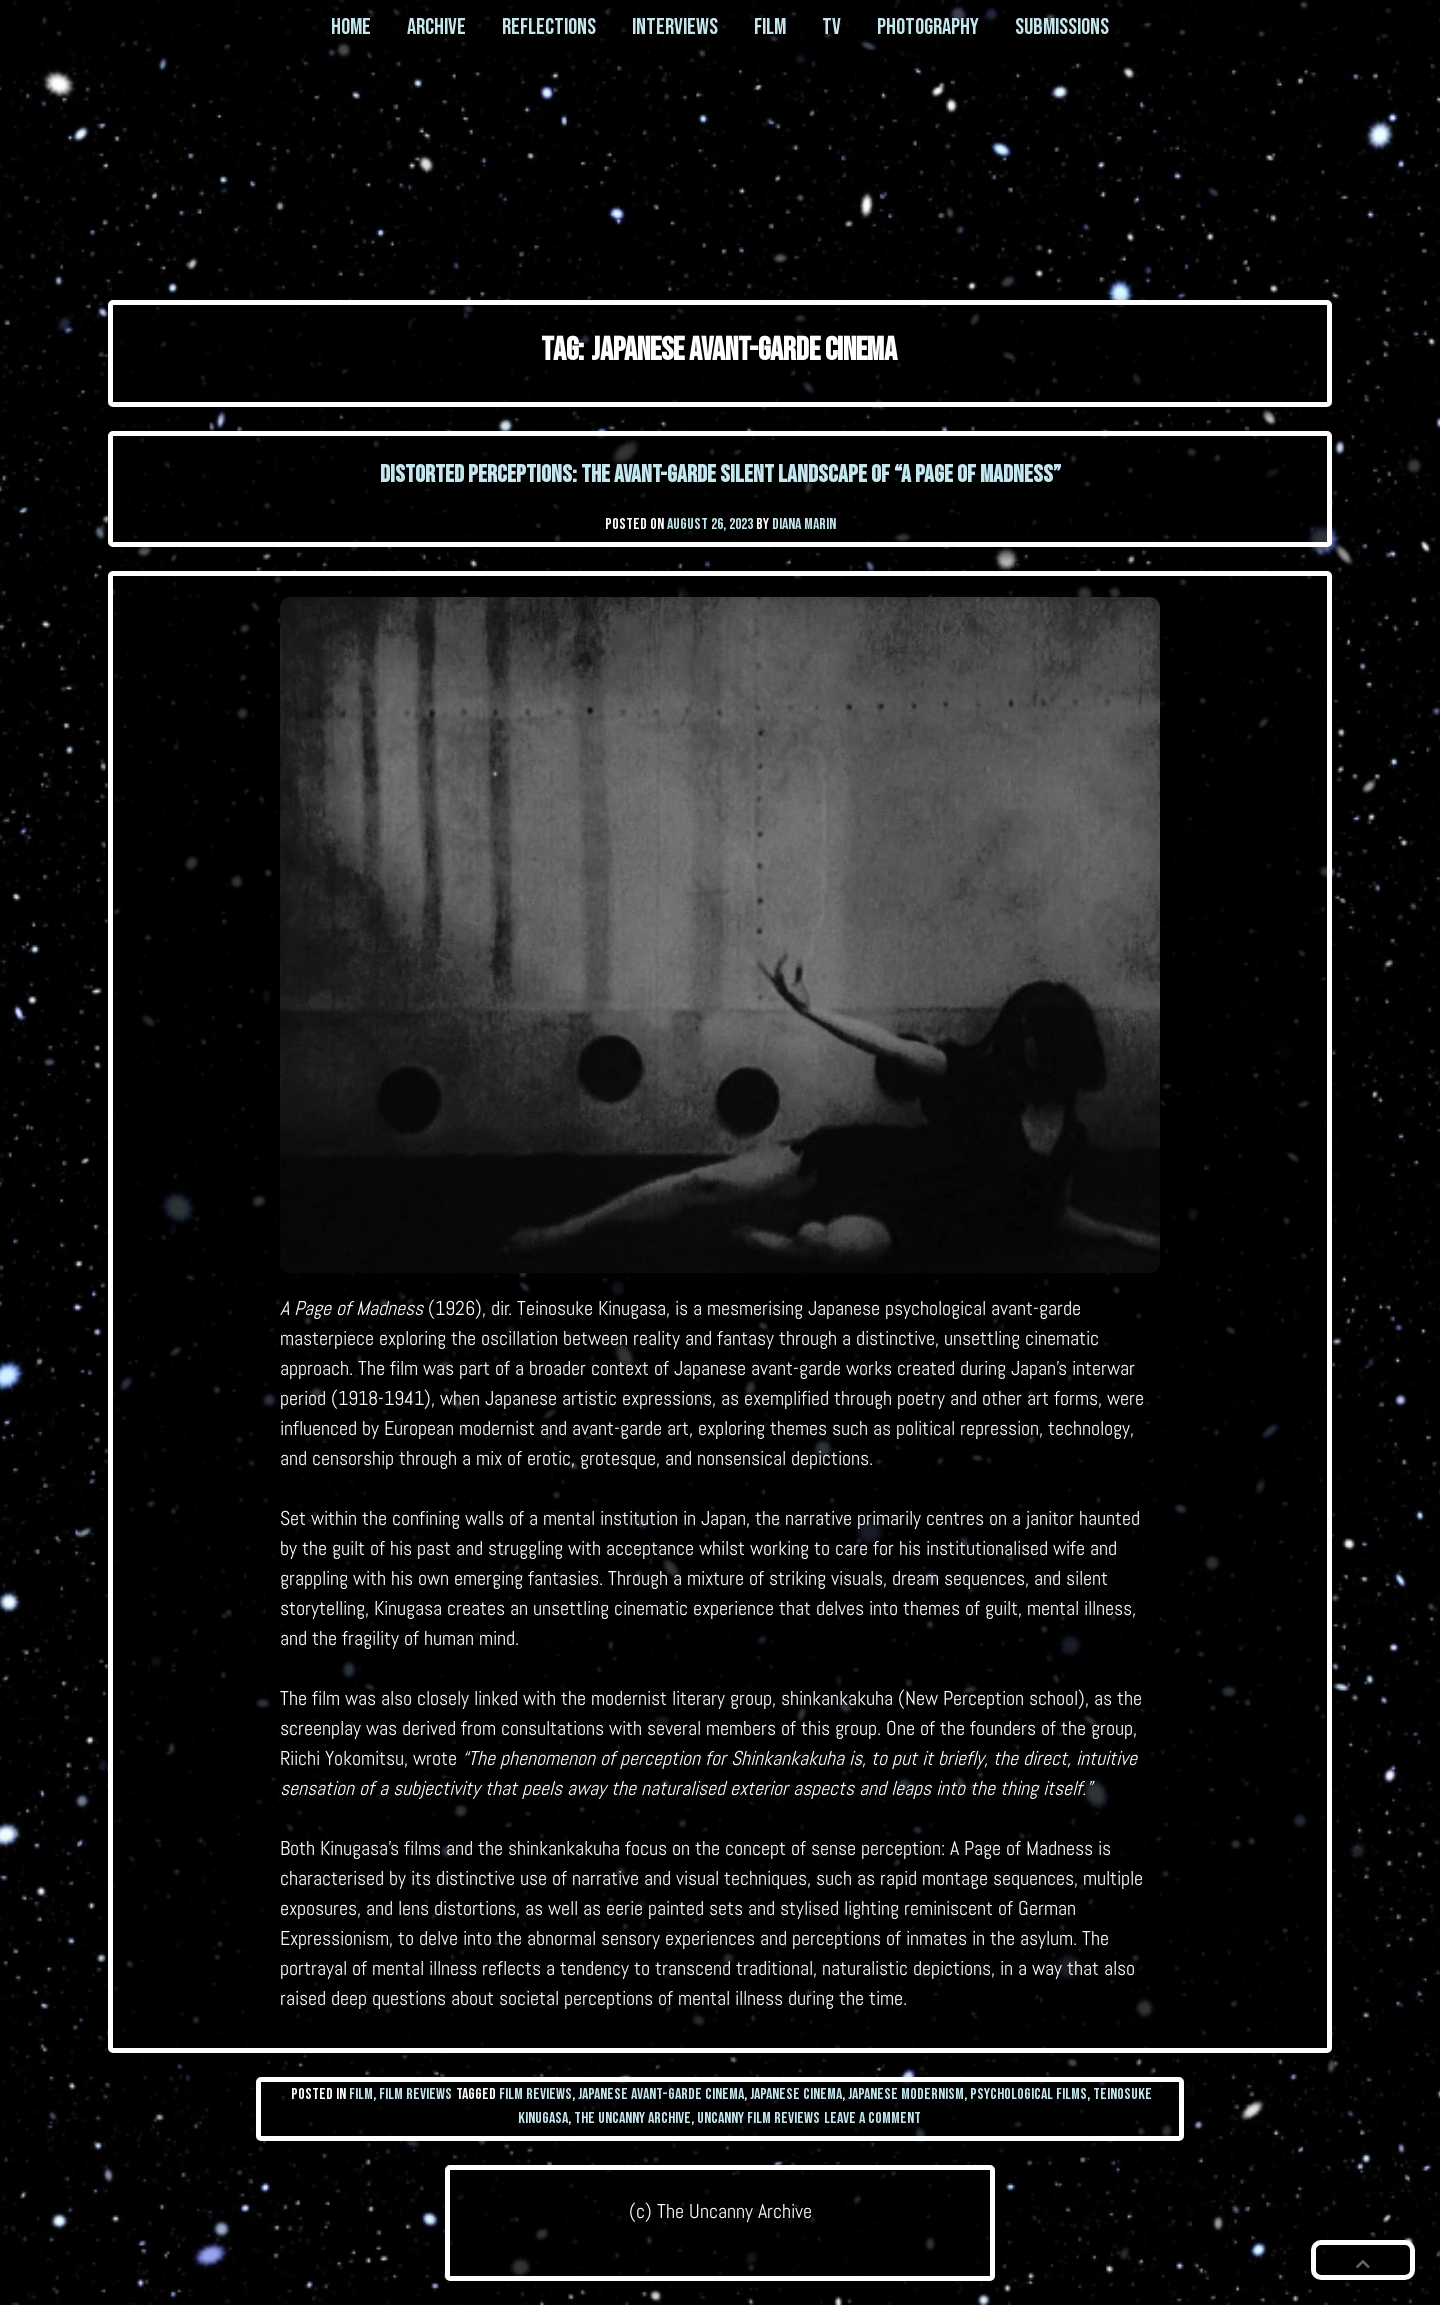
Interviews (675, 27)
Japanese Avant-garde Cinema (661, 2094)
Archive (436, 27)
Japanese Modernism (906, 2094)
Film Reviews (415, 2094)
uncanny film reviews (758, 2118)
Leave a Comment (872, 2118)
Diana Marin (804, 524)
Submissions (1062, 27)
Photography (928, 27)
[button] (1363, 2260)
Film (770, 27)
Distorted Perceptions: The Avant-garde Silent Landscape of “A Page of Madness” (720, 474)
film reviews (535, 2094)
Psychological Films (1028, 2094)
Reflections (549, 27)
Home (351, 27)
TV (831, 27)
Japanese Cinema (796, 2094)
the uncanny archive (632, 2118)
